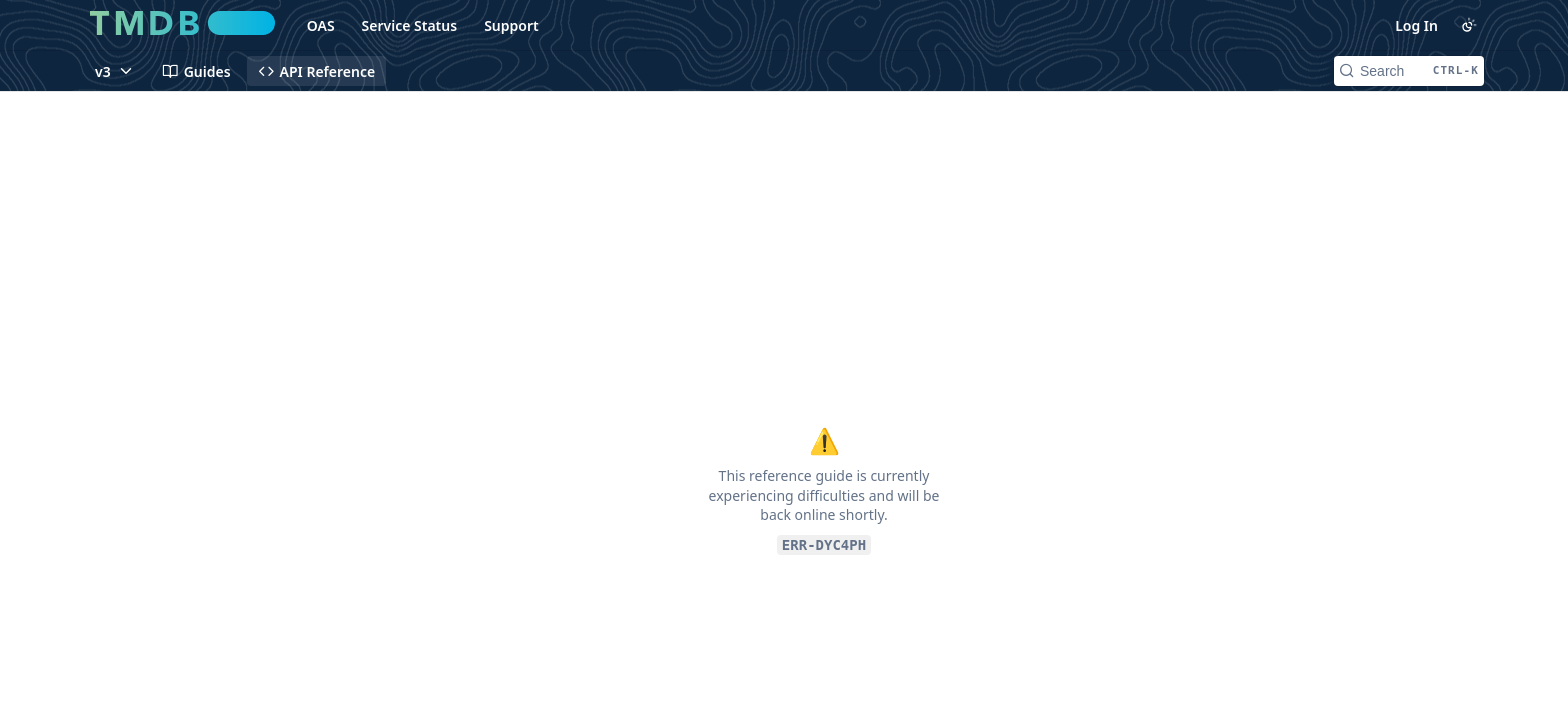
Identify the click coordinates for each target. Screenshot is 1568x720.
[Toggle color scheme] (1469, 25)
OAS (321, 25)
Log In (1416, 25)
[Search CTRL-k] (1409, 71)
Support (511, 25)
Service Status (410, 25)
